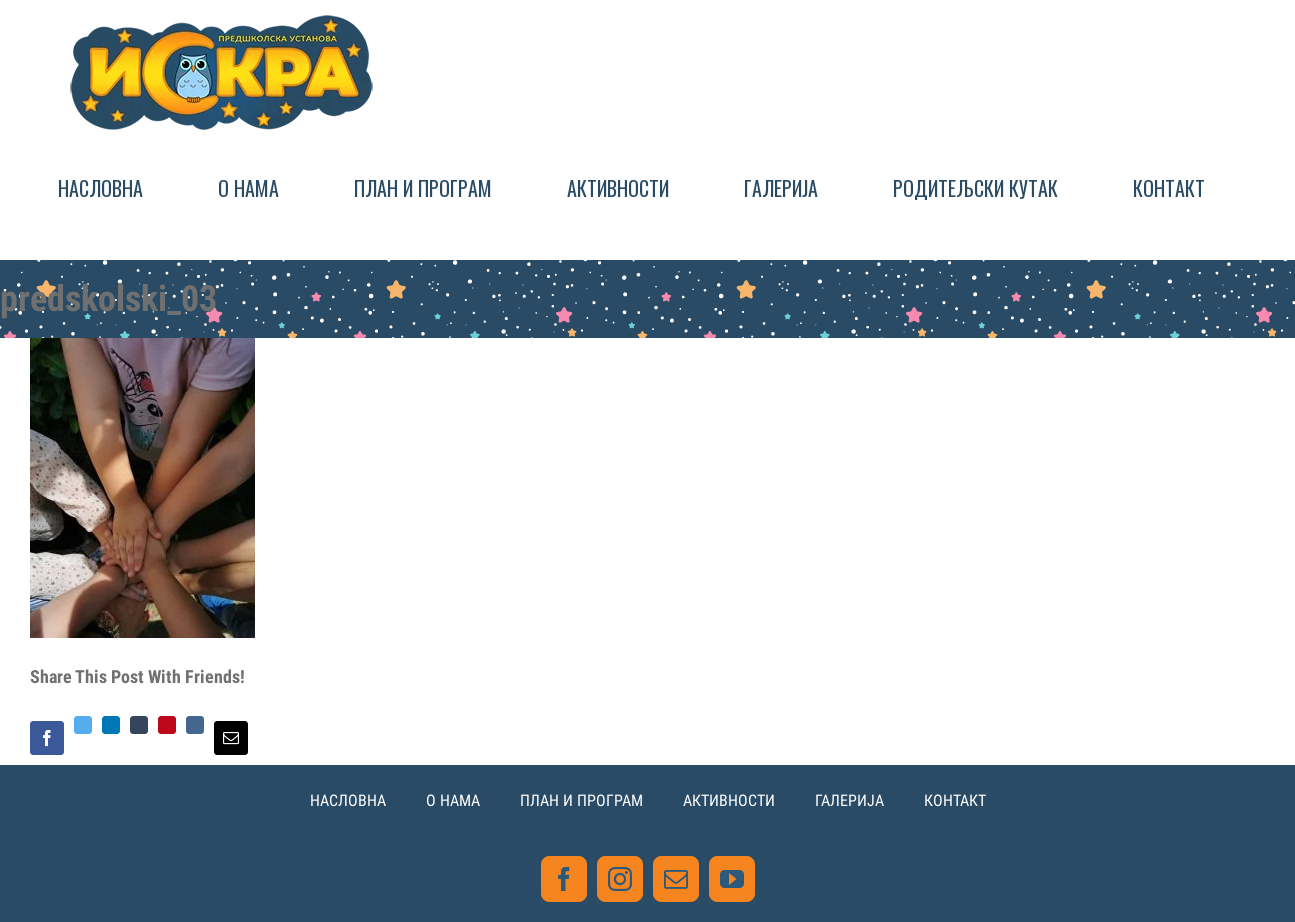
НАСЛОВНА (348, 800)
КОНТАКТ (955, 800)
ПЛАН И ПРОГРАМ (581, 800)
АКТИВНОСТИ (729, 800)
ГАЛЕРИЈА (849, 800)
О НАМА (453, 800)
